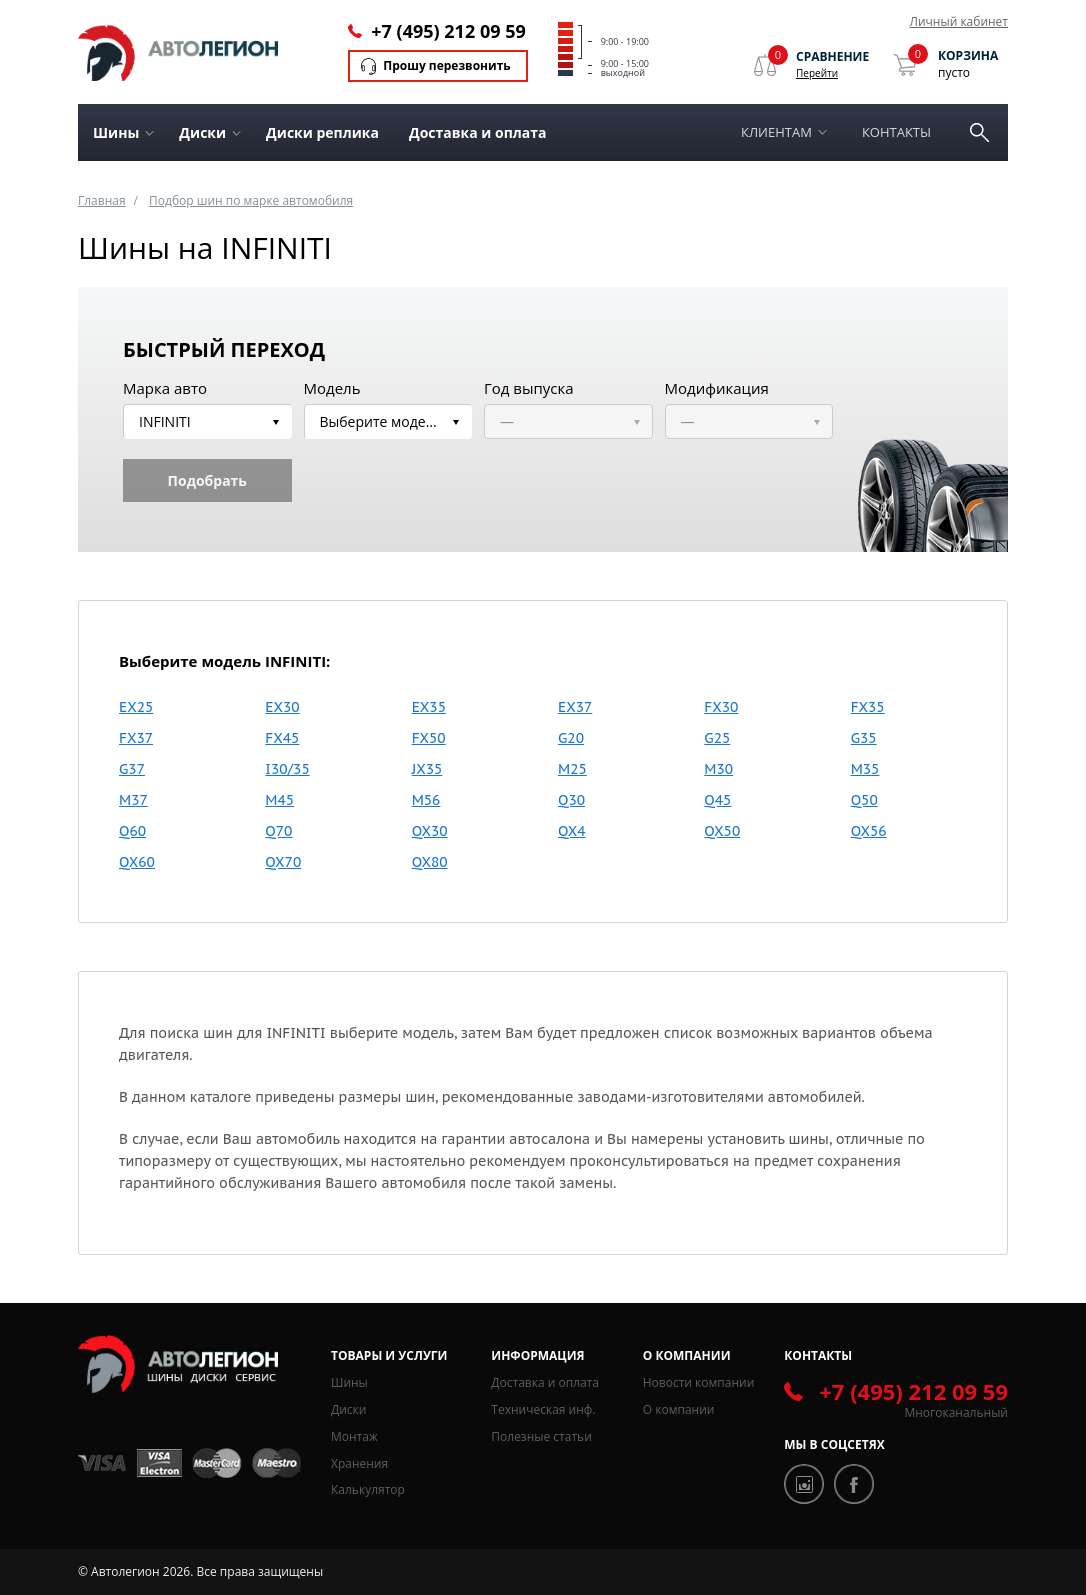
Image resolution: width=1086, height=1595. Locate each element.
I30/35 (287, 769)
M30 (718, 769)
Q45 (717, 800)
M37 (133, 800)
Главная (102, 200)
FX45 (282, 738)
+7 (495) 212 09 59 (448, 31)
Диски (348, 1409)
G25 (717, 738)
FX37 (136, 738)
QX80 (430, 862)
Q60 (132, 831)
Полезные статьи (541, 1436)
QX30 (430, 831)
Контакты (896, 132)
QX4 (572, 831)
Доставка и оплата (478, 132)
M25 (572, 769)
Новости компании (699, 1382)
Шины (349, 1382)
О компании (679, 1409)
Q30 (571, 800)
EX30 (282, 707)
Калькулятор (368, 1489)
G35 (864, 738)
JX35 (427, 769)
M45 (279, 800)
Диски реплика (322, 132)
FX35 (868, 707)
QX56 (869, 831)
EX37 (575, 707)
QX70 (283, 862)
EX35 (429, 707)
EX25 (136, 707)
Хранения (359, 1463)
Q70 (278, 831)
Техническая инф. (543, 1409)
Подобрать (207, 480)
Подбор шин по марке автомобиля (251, 200)
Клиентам (776, 132)
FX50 (429, 738)
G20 (571, 738)
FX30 (721, 707)
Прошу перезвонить (446, 65)
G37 (132, 769)
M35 (865, 769)
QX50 (722, 831)
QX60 (137, 862)
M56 (426, 800)
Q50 (864, 800)
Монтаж (354, 1436)
